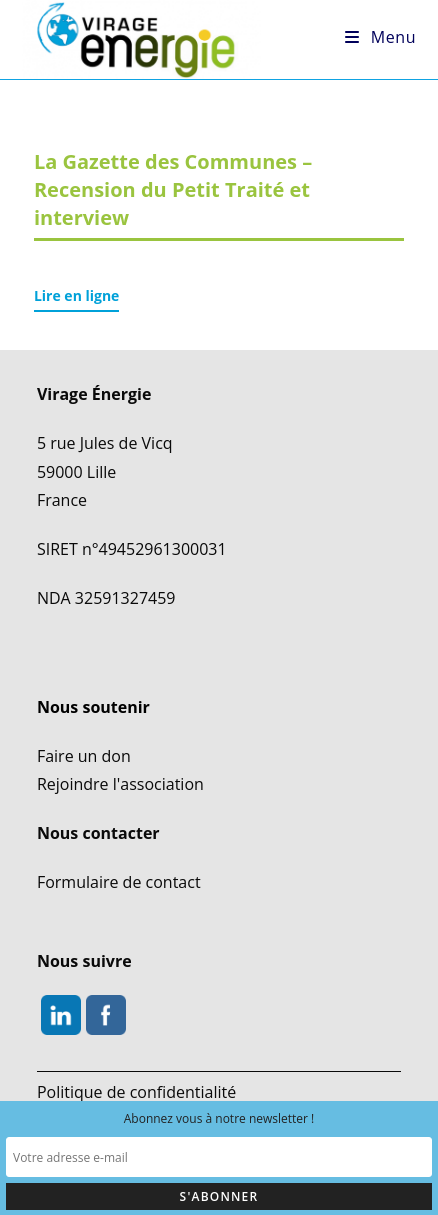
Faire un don (84, 756)
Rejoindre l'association (120, 784)
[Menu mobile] (380, 37)
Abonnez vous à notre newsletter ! (219, 1118)
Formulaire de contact (119, 882)
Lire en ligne (76, 295)
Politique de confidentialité (136, 1092)
